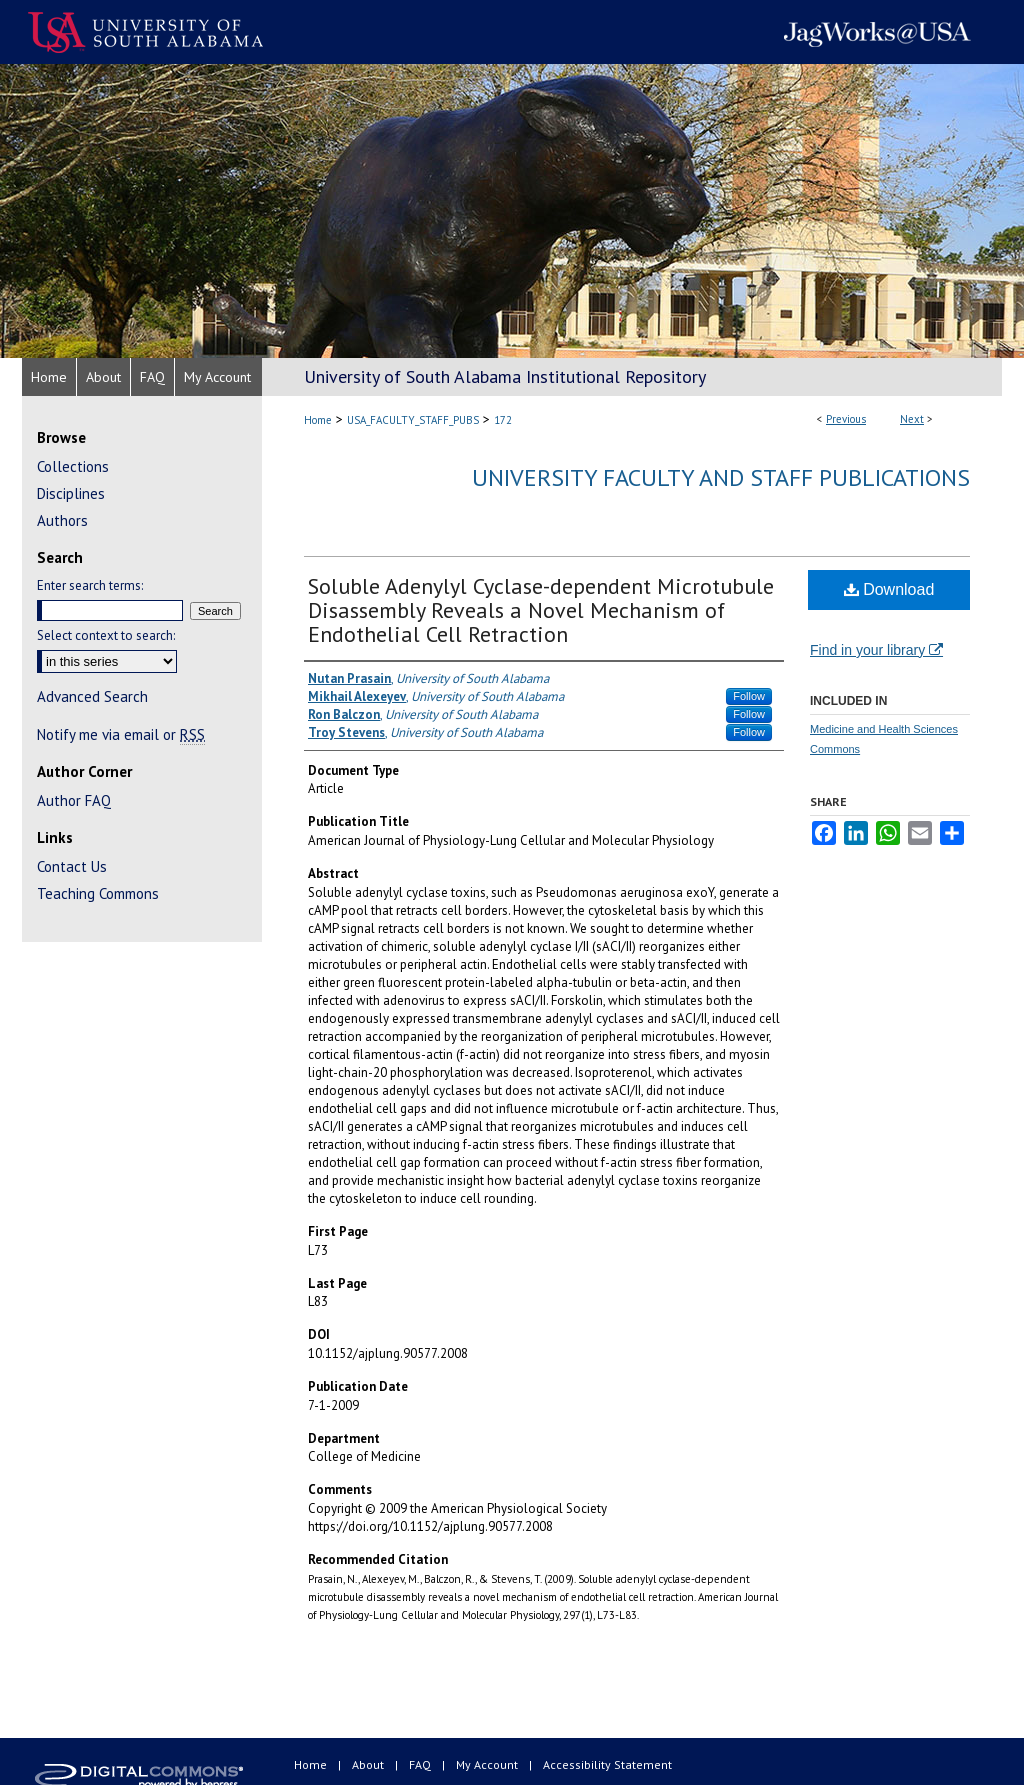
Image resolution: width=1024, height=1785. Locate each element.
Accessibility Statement (607, 1764)
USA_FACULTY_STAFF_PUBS (413, 420)
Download (889, 589)
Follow (749, 696)
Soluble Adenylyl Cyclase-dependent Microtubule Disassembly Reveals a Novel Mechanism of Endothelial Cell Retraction (541, 610)
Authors (62, 520)
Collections (73, 466)
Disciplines (71, 493)
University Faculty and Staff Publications (721, 477)
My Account (488, 1764)
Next (912, 419)
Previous (846, 419)
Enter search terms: (90, 585)
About (369, 1764)
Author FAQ (74, 800)
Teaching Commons (98, 893)
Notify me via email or (121, 734)
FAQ (421, 1764)
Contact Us (72, 866)
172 (503, 420)
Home (318, 420)
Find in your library (876, 650)
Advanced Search (92, 696)
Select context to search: (106, 635)
